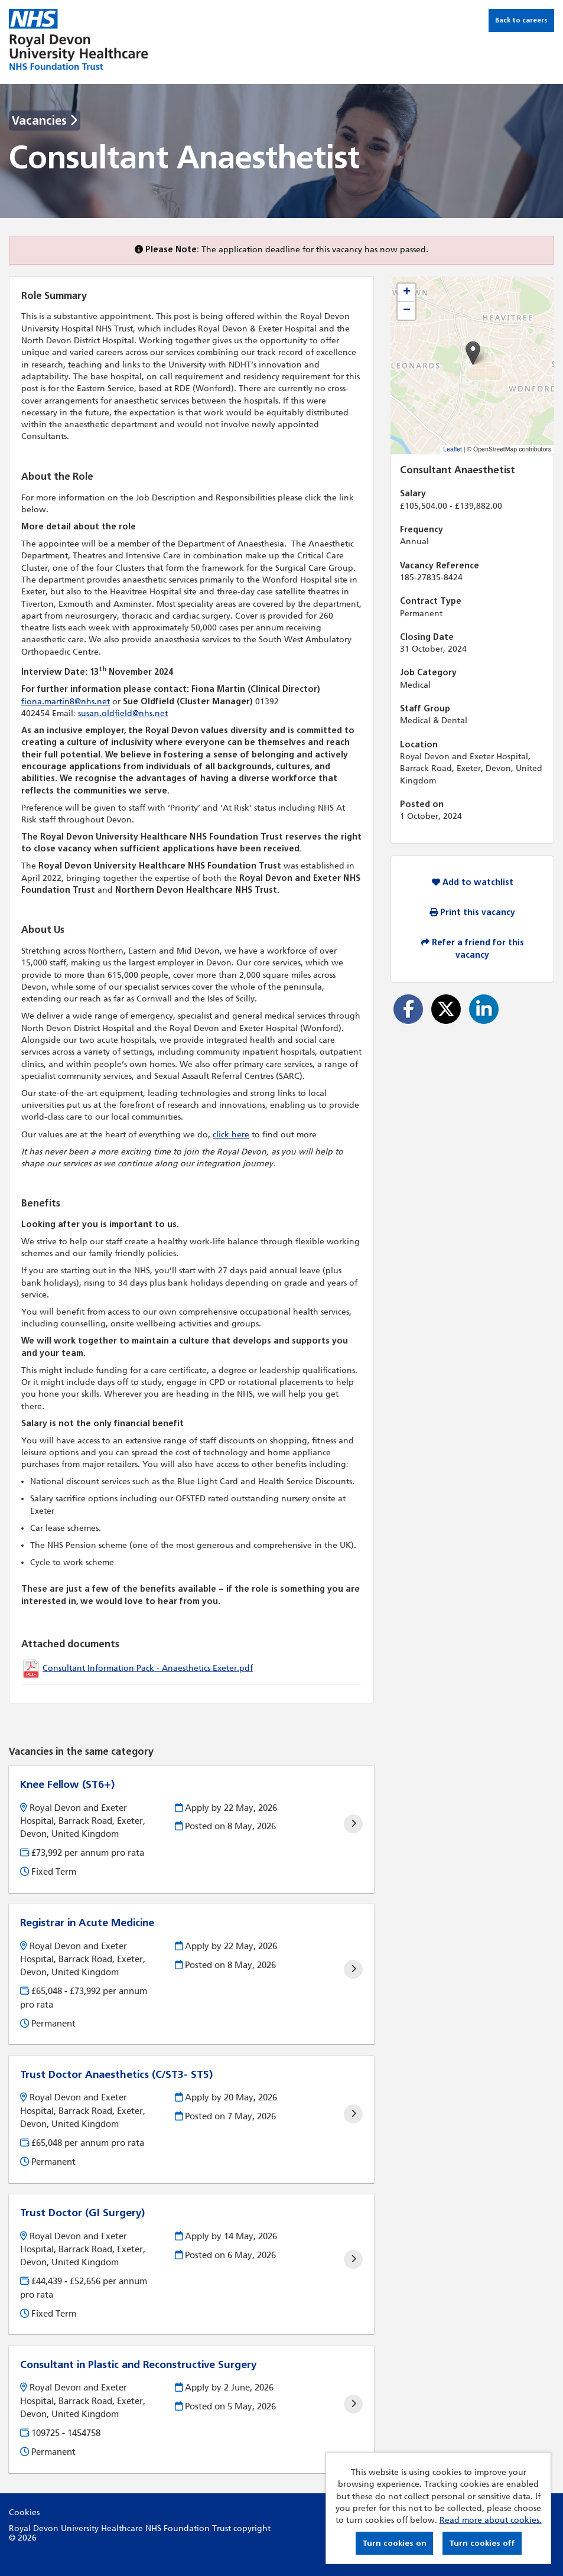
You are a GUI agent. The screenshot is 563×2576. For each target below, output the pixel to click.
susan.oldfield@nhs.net (123, 713)
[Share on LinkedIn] (484, 1009)
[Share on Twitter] (446, 1009)
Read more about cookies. (491, 2520)
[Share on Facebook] (408, 1009)
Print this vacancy (472, 913)
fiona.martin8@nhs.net (65, 702)
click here (231, 1135)
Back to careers (521, 20)
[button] (473, 353)
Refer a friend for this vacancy (472, 949)
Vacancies (44, 120)
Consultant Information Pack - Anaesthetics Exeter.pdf (148, 1668)
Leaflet (452, 449)
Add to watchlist (472, 882)
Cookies (24, 2512)
